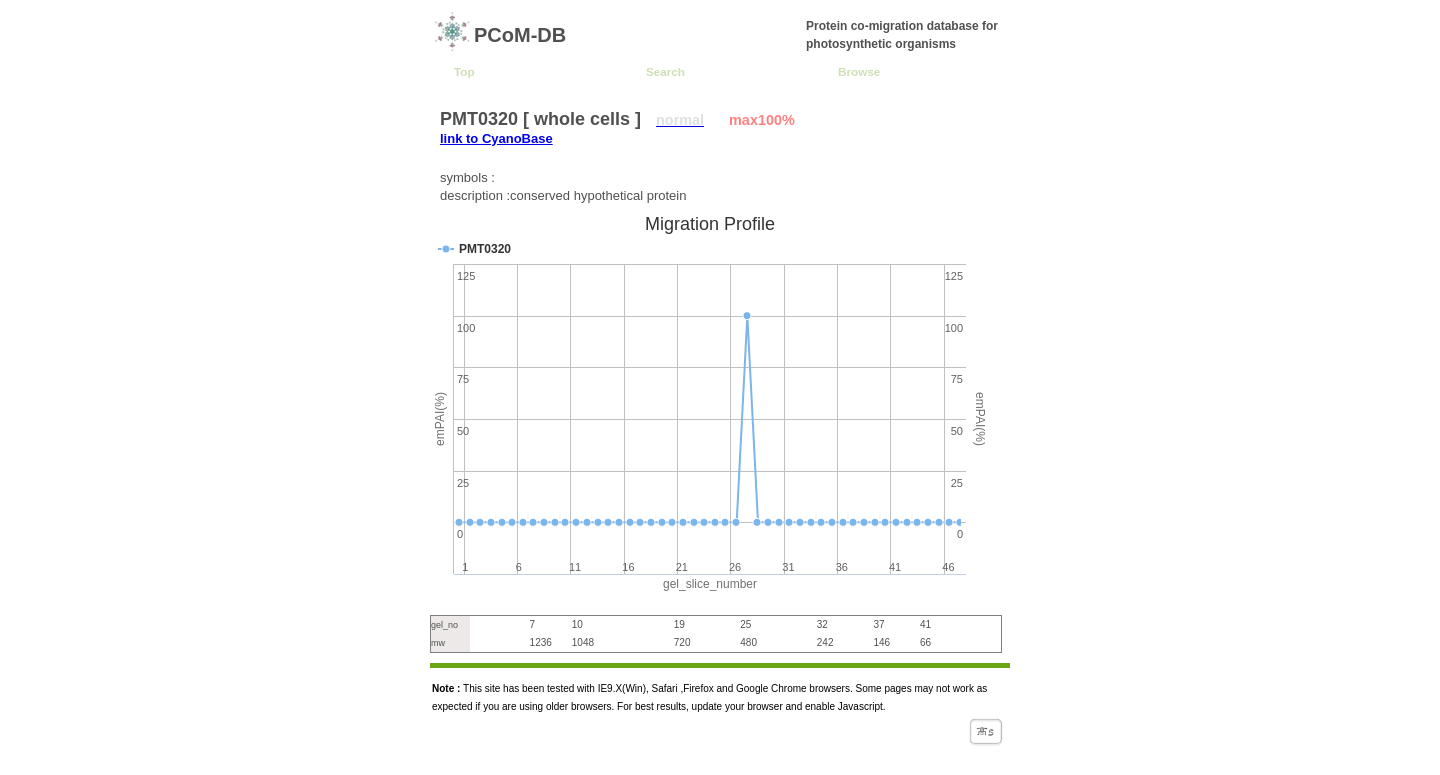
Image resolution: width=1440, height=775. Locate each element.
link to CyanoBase (496, 138)
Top (464, 71)
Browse (859, 71)
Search (665, 71)
